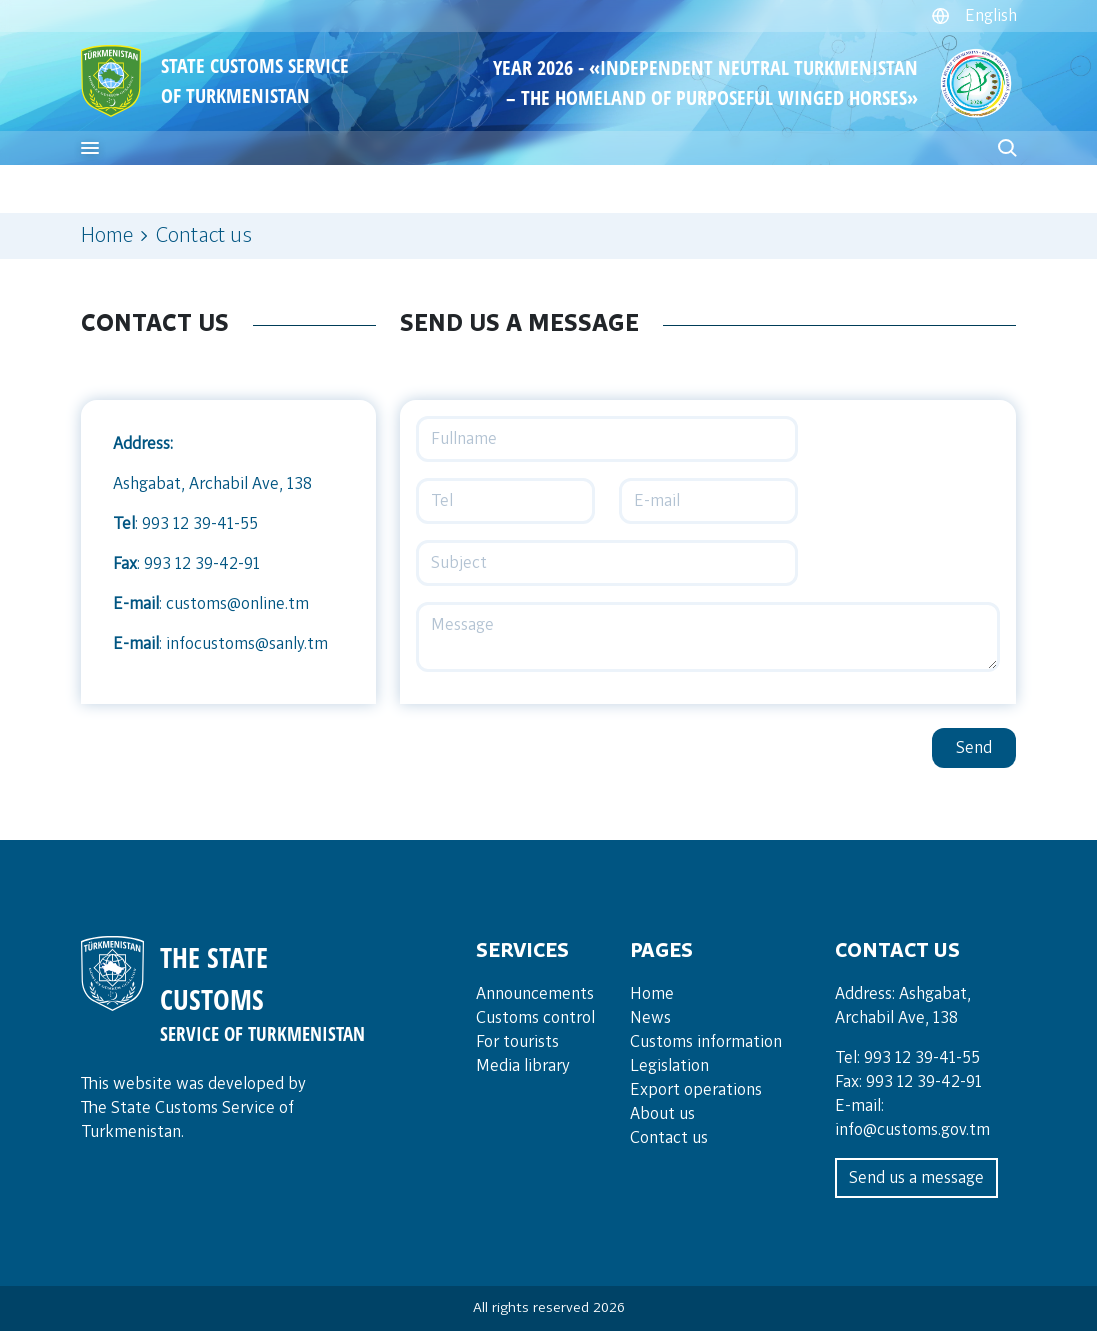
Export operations (696, 1090)
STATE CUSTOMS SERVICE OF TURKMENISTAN (255, 80)
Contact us (669, 1138)
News (650, 1018)
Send (974, 748)
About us (662, 1114)
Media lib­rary (523, 1066)
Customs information (706, 1042)
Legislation (669, 1066)
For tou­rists (517, 1042)
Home (107, 236)
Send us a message (916, 1178)
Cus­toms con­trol (535, 1018)
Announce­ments (535, 994)
